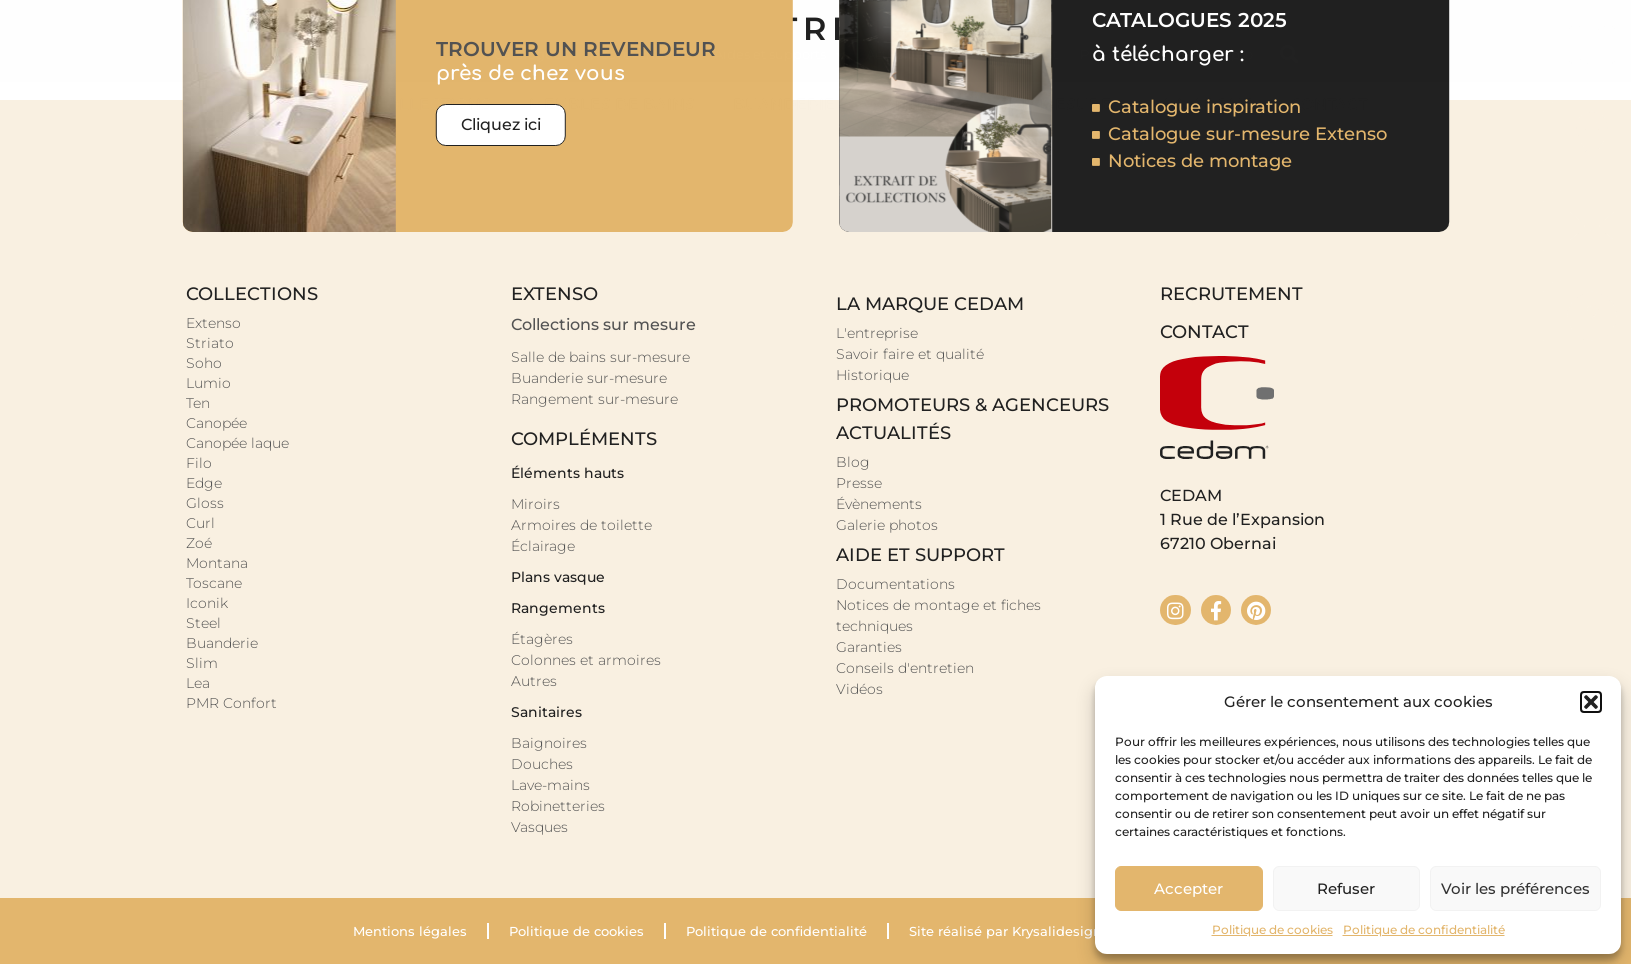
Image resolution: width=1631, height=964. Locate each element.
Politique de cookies (1272, 929)
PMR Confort (231, 703)
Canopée (216, 423)
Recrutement (1014, 54)
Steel (203, 623)
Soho (204, 363)
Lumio (208, 383)
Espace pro (1217, 54)
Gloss (205, 503)
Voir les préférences (1515, 888)
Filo (199, 463)
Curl (200, 523)
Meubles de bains (617, 105)
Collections (438, 105)
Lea (198, 683)
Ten (198, 403)
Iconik (207, 603)
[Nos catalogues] (1592, 46)
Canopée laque (237, 443)
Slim (202, 663)
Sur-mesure (1060, 105)
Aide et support (920, 555)
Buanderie (789, 105)
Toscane (214, 583)
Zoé (199, 543)
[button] (1591, 702)
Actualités (907, 54)
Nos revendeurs (641, 54)
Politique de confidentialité (1424, 929)
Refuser (1346, 888)
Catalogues (531, 54)
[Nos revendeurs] (1592, 136)
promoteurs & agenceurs (972, 405)
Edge (204, 483)
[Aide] (1592, 316)
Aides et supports (779, 54)
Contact (1329, 104)
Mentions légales (410, 931)
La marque (1207, 105)
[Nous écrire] (1592, 226)
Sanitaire (922, 105)
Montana (217, 563)
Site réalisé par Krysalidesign (1005, 931)
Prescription (1119, 54)
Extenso (213, 323)
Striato (210, 343)
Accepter (1188, 888)
